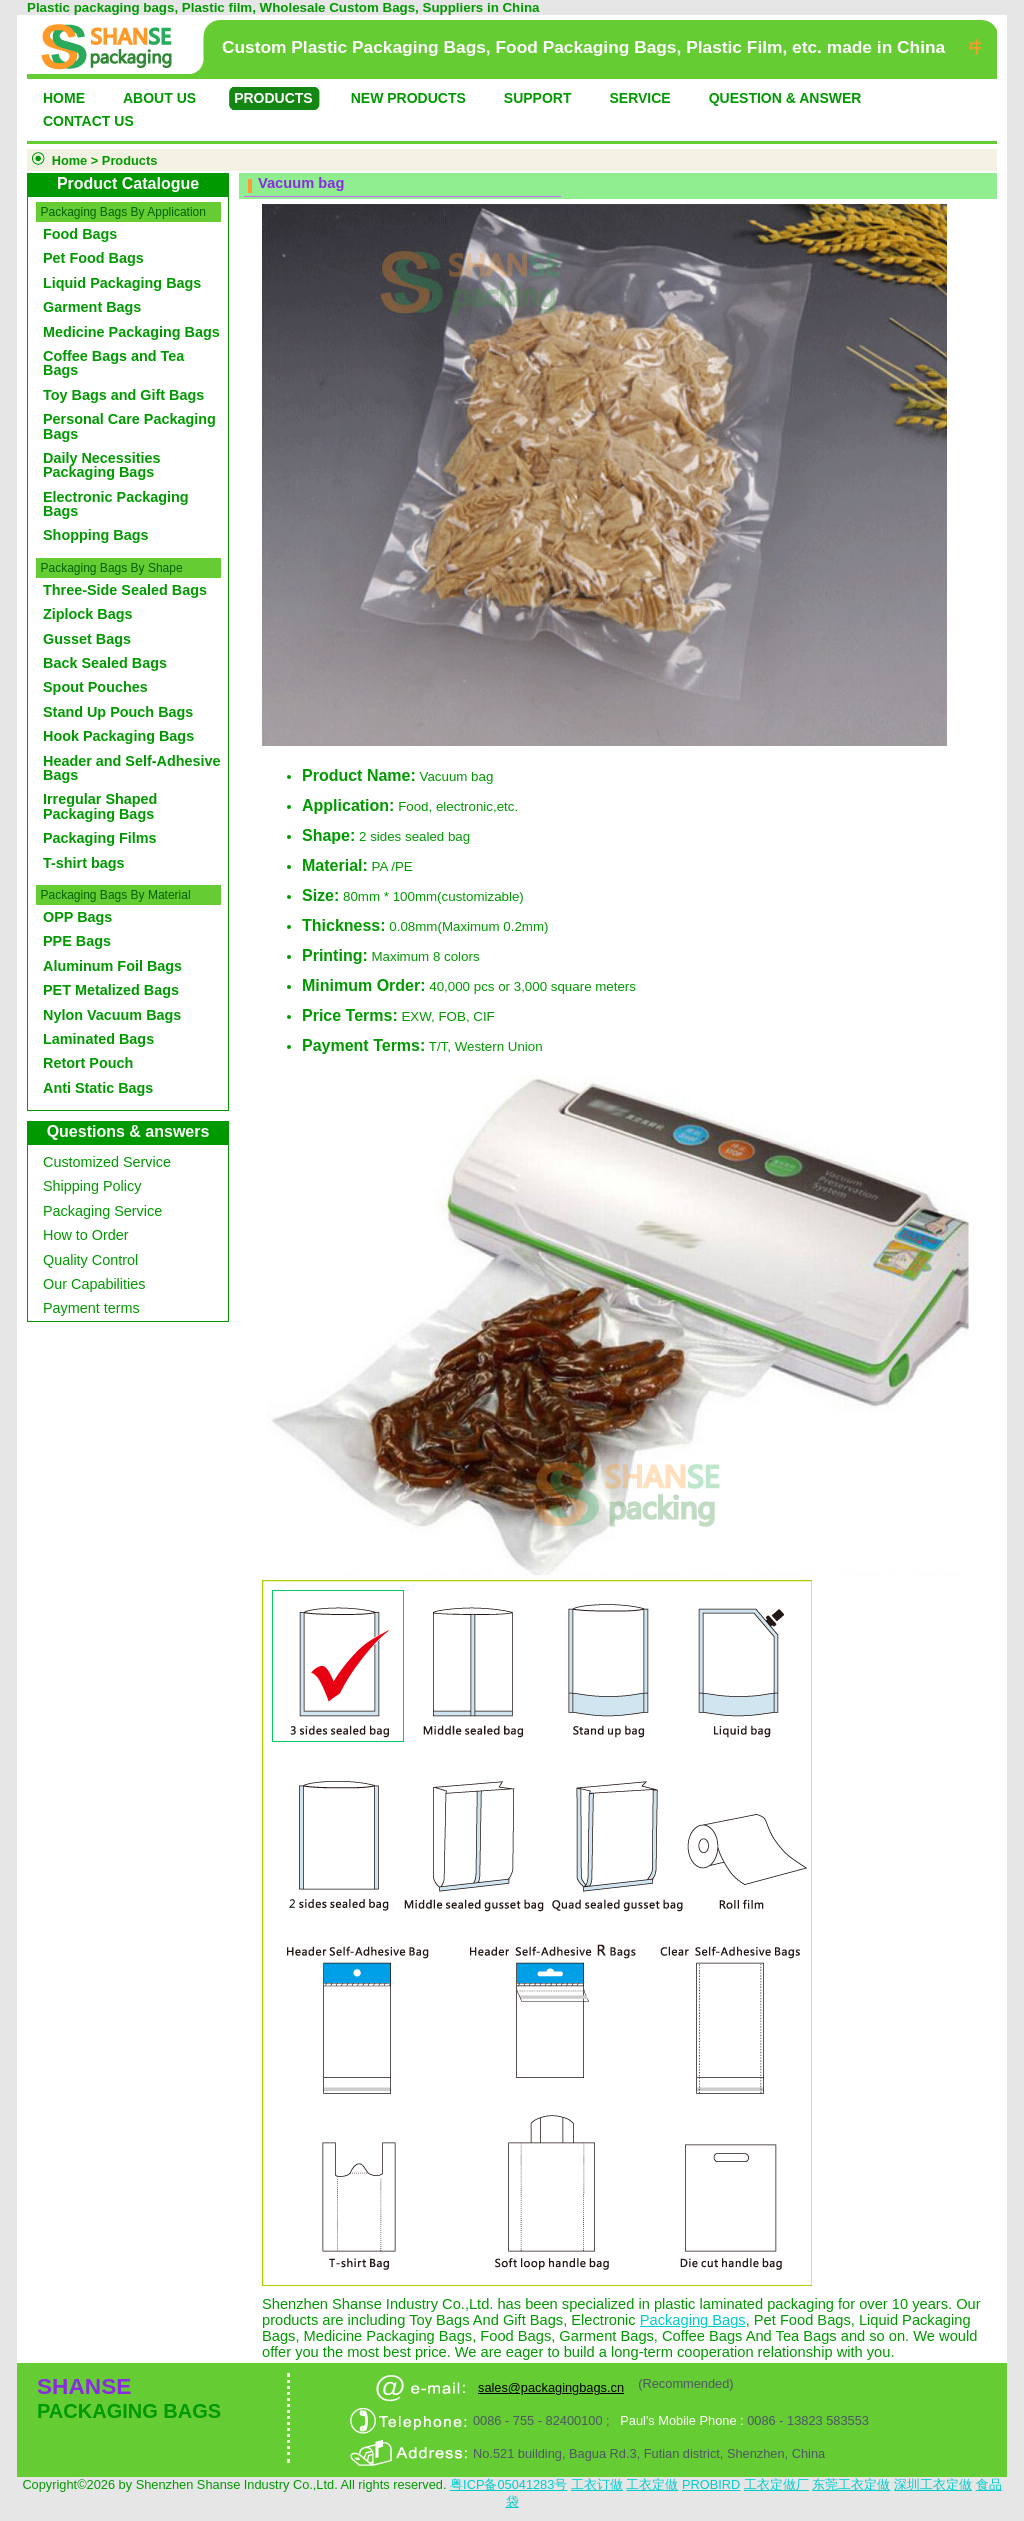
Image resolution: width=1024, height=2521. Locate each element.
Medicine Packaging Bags (131, 332)
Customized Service (107, 1162)
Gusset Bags (87, 639)
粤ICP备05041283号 (508, 2484)
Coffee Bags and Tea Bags (113, 363)
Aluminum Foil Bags (112, 966)
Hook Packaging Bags (118, 736)
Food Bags (80, 234)
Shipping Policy (92, 1186)
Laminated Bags (98, 1039)
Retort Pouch (88, 1063)
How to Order (86, 1235)
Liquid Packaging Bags (122, 283)
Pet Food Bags (93, 258)
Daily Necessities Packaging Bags (102, 465)
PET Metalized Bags (111, 990)
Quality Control (90, 1260)
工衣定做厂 (776, 2484)
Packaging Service (102, 1211)
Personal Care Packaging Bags (129, 426)
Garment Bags (92, 307)
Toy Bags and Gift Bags (123, 395)
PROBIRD (711, 2484)
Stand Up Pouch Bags (118, 712)
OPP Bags (77, 917)
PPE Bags (77, 941)
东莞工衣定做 (851, 2484)
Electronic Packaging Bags (116, 504)
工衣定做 (652, 2484)
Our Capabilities (94, 1284)
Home (70, 160)
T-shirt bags (84, 863)
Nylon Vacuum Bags (112, 1015)
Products (129, 160)
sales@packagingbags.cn (551, 2387)
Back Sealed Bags (105, 663)
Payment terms (91, 1308)
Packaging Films (100, 838)
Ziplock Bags (88, 614)
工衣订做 (597, 2484)
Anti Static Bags (98, 1088)
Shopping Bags (96, 535)
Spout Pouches (95, 687)
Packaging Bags (693, 2320)
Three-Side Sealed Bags (125, 590)
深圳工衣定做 (933, 2484)
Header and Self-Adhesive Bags (132, 768)
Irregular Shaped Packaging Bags (100, 806)
